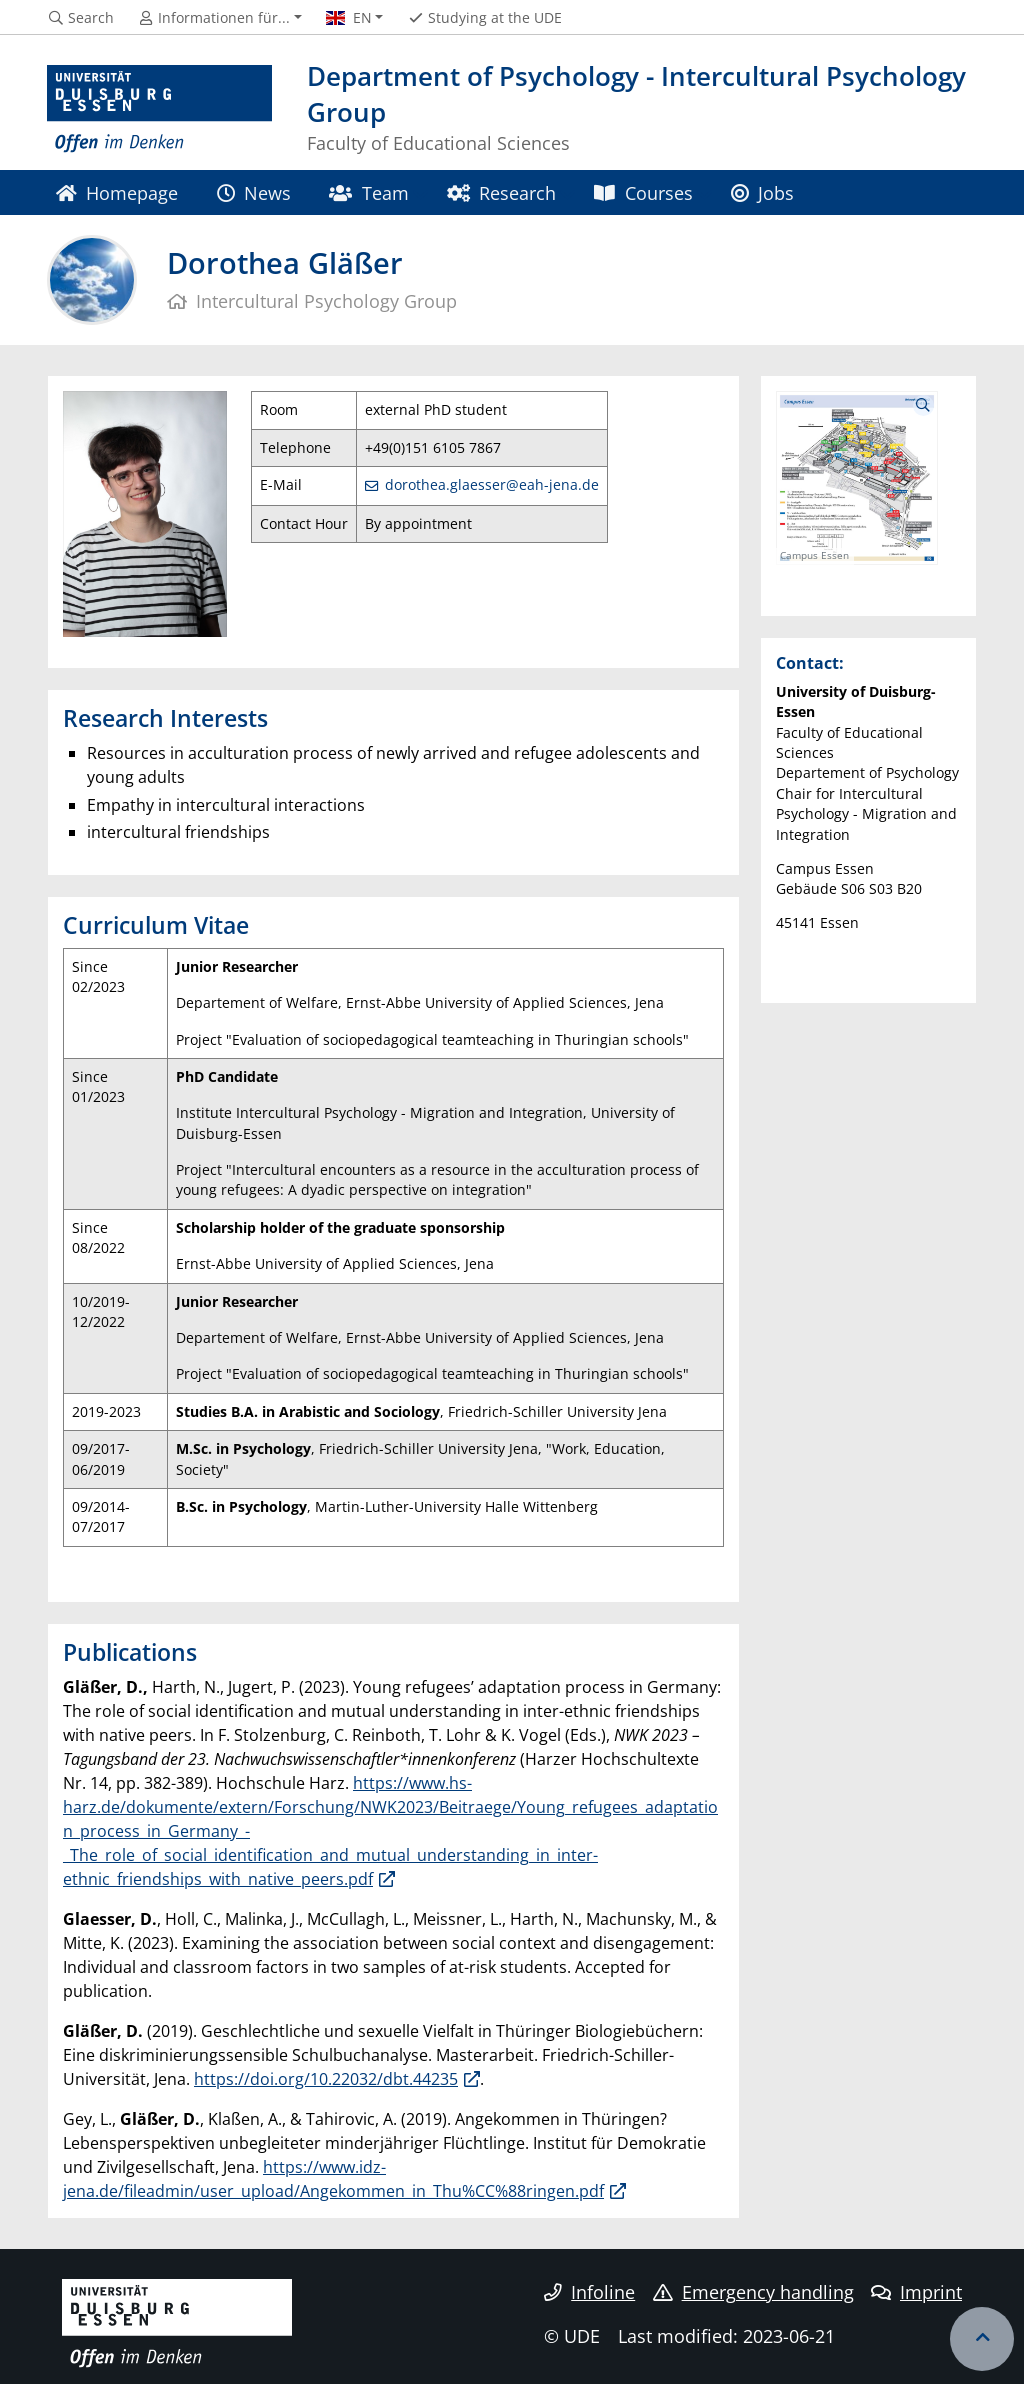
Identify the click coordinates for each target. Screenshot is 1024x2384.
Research (501, 192)
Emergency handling (753, 2292)
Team (368, 192)
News (254, 192)
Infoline (589, 2292)
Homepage (117, 192)
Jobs (762, 192)
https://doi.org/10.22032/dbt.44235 (326, 2079)
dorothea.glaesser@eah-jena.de (492, 484)
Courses (643, 192)
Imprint (916, 2292)
